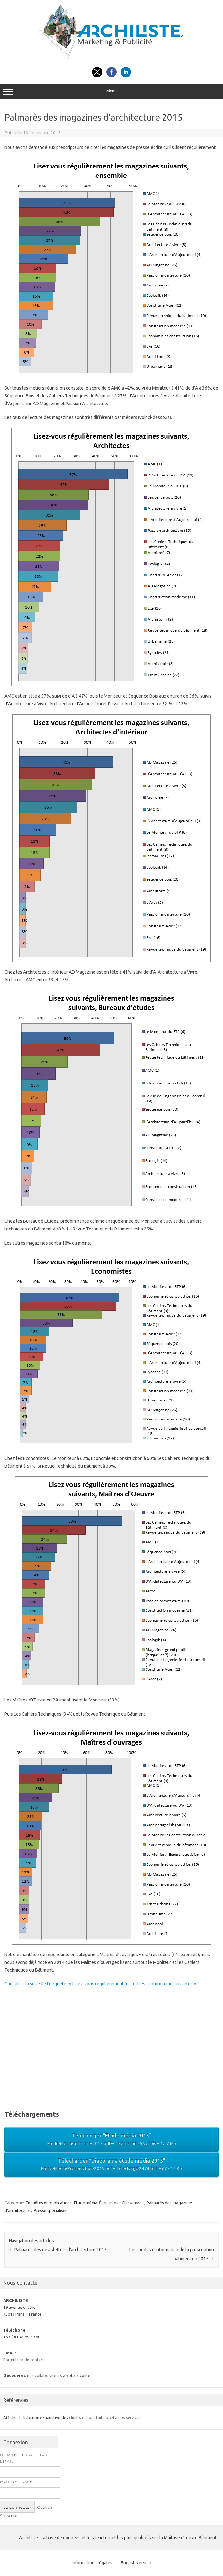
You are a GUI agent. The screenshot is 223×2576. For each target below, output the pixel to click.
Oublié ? (45, 2507)
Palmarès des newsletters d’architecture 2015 (58, 2249)
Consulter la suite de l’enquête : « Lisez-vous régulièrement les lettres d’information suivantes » (100, 1983)
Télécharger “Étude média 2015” (111, 2139)
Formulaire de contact (23, 2359)
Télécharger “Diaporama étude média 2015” (111, 2164)
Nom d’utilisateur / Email (24, 2458)
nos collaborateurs (44, 2375)
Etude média (85, 2202)
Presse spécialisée (50, 2210)
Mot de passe (16, 2482)
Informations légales (92, 2562)
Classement (132, 2202)
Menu (111, 91)
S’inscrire (9, 2515)
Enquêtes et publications (49, 2202)
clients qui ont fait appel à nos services (105, 2417)
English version (136, 2562)
